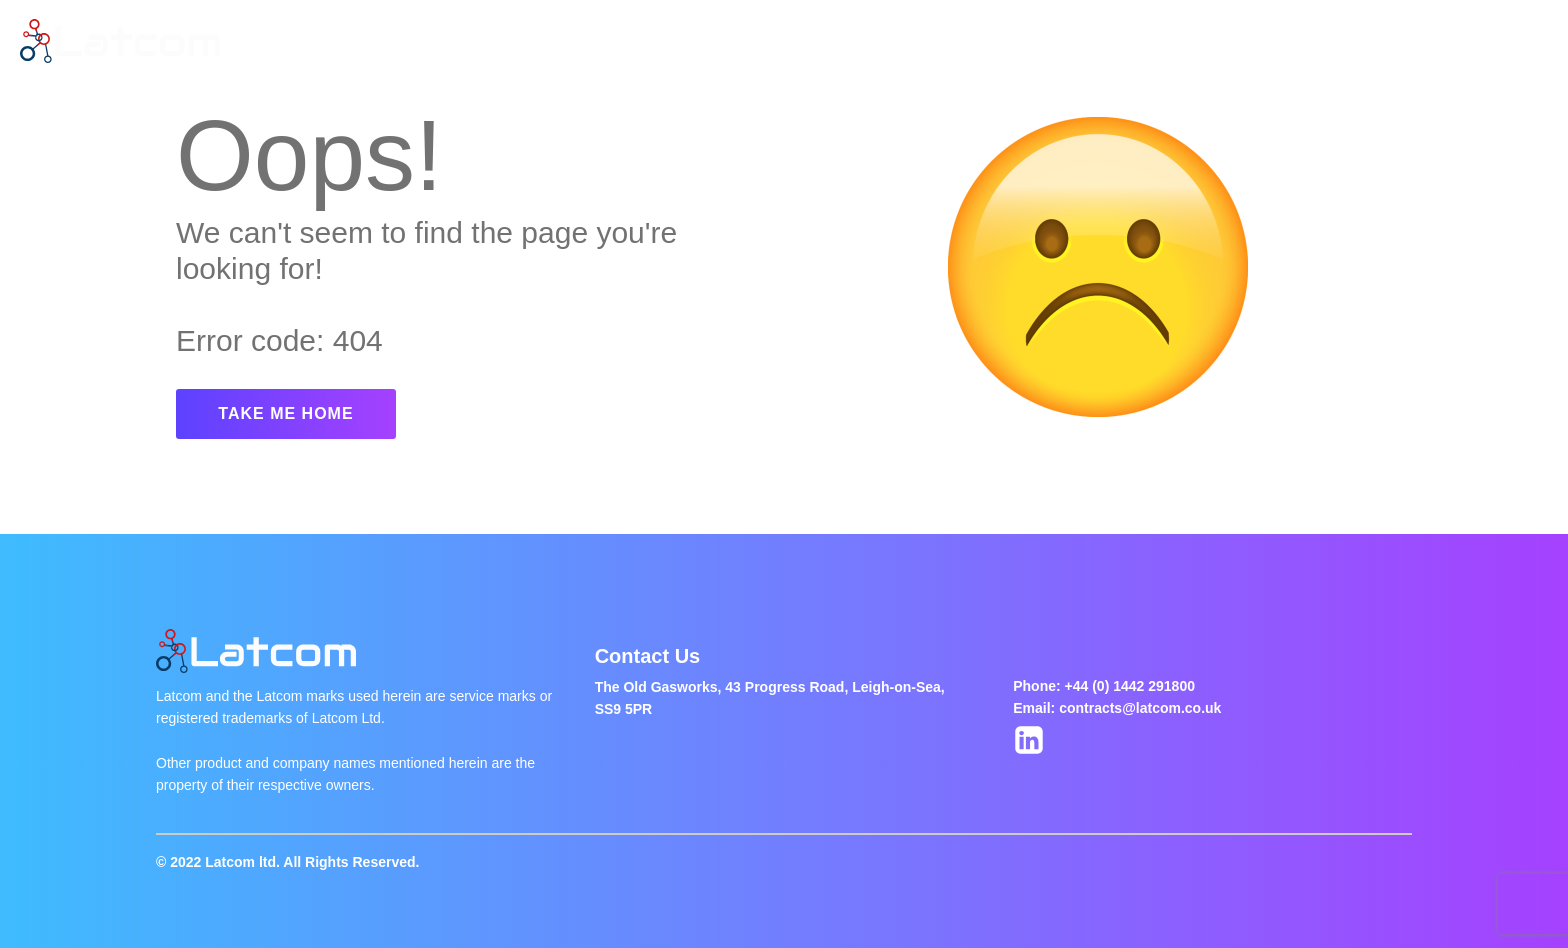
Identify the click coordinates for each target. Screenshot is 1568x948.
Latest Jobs (545, 41)
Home (360, 41)
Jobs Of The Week (691, 41)
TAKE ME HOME (285, 413)
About (442, 41)
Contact (824, 41)
